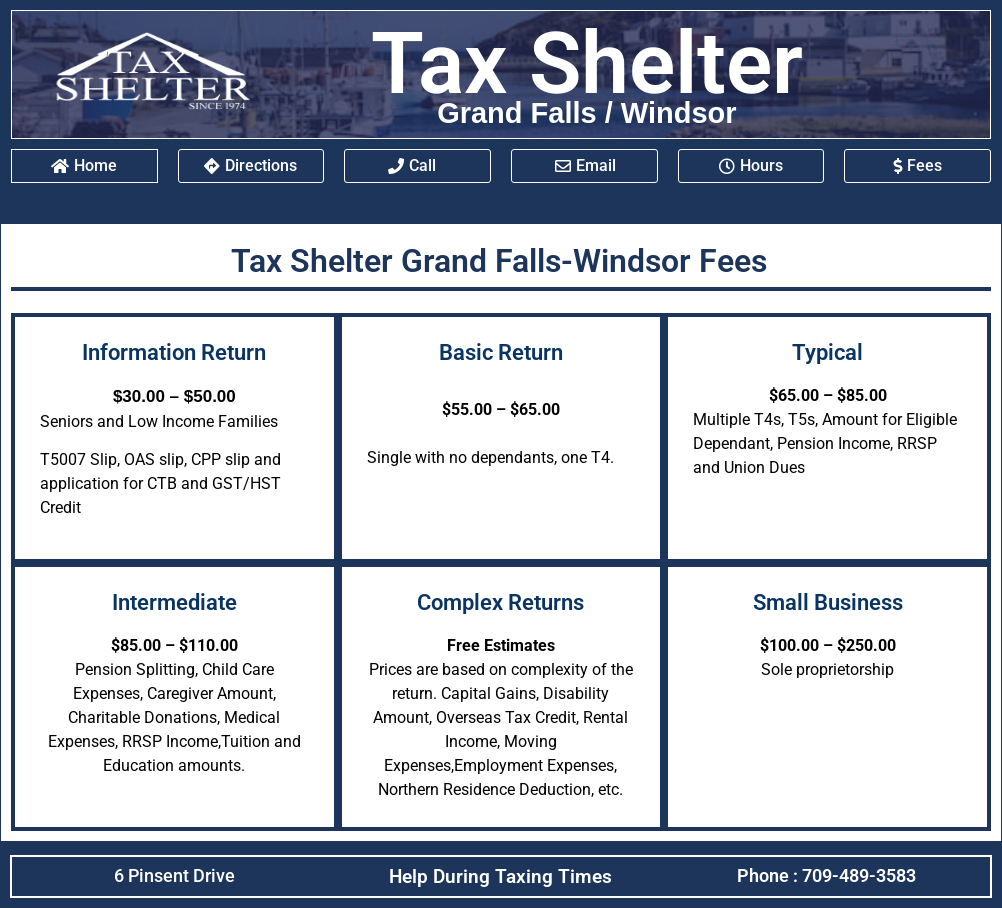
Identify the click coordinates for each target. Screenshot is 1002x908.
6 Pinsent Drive (174, 875)
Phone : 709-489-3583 (826, 875)
